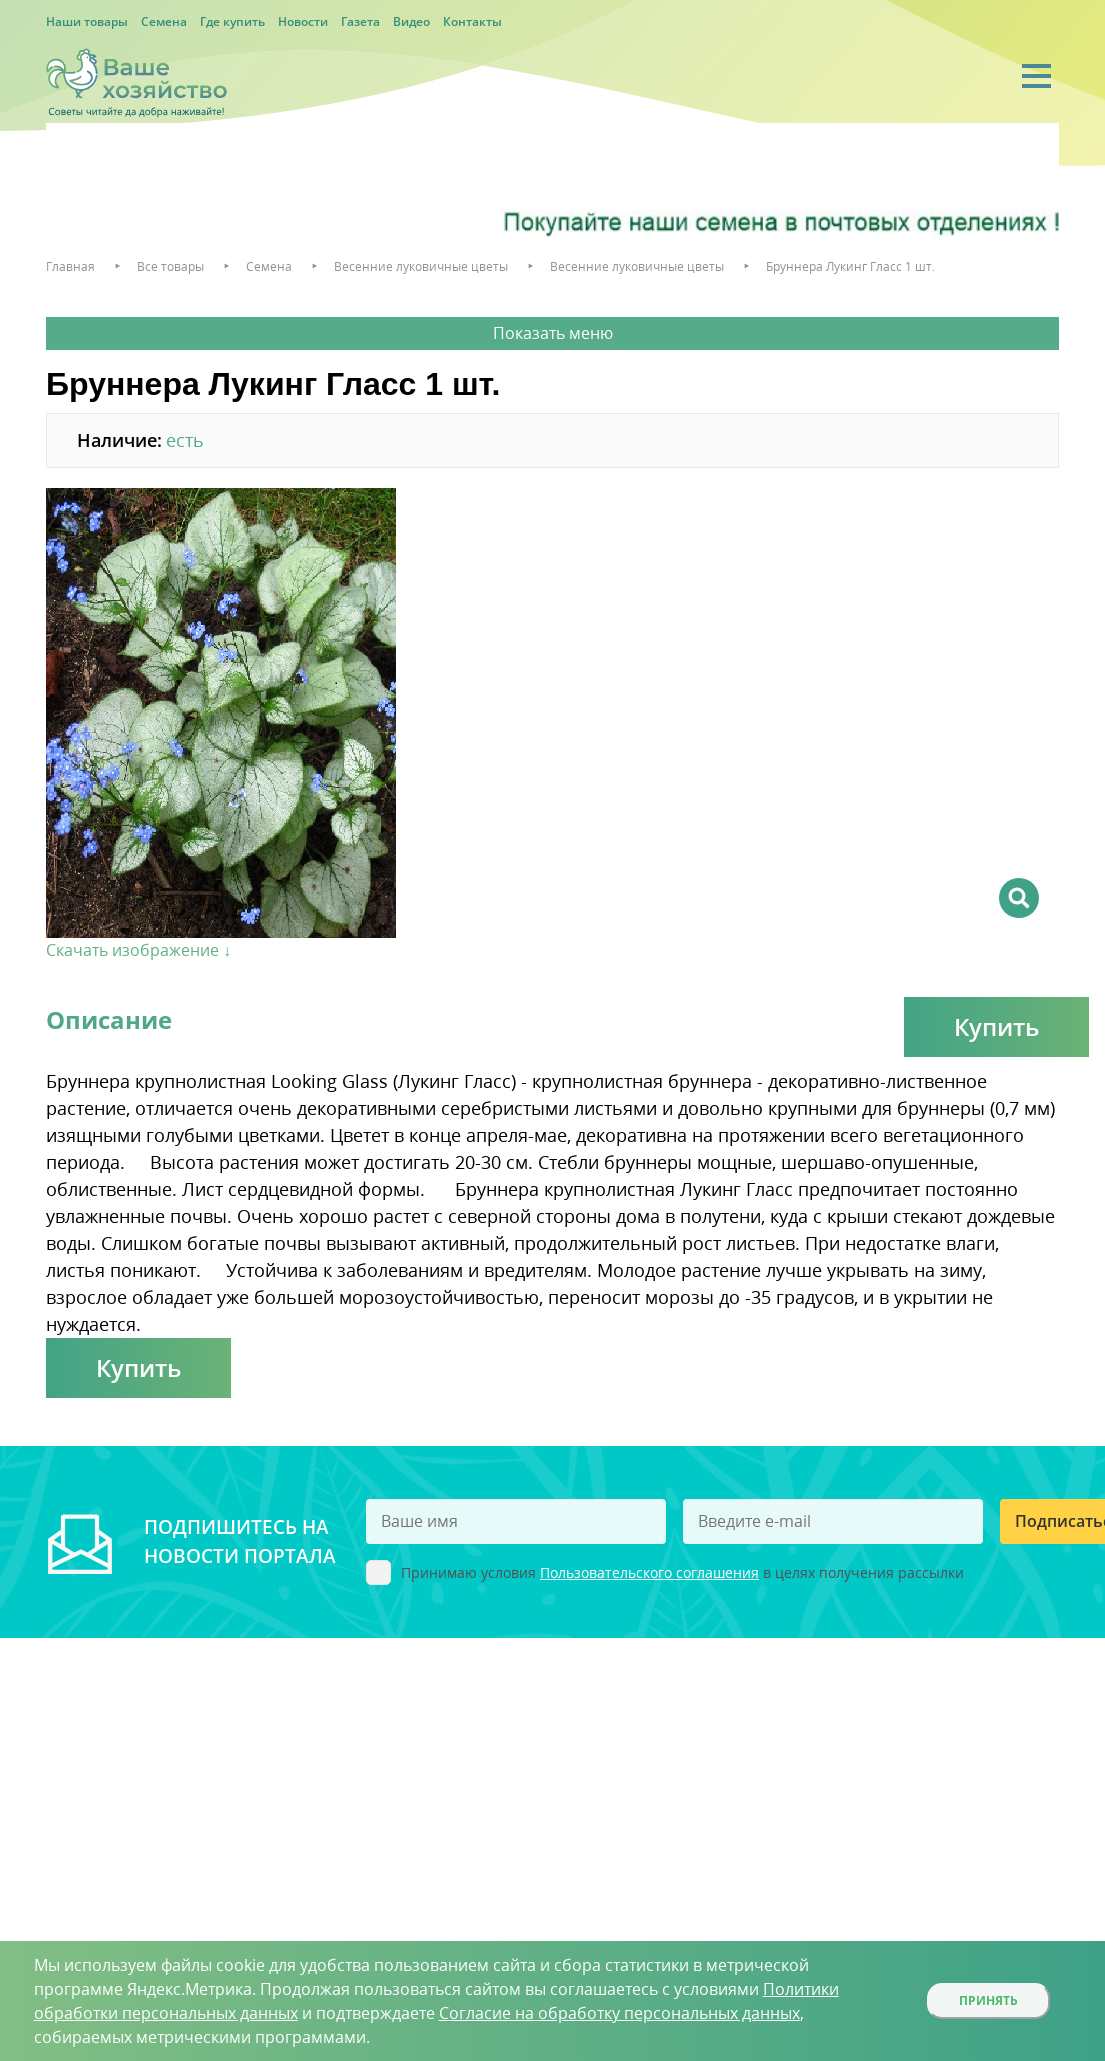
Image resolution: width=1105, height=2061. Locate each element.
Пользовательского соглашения (649, 1572)
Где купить (232, 21)
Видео (411, 21)
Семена (164, 21)
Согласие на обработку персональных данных (619, 2013)
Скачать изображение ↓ (138, 950)
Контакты (472, 21)
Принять (988, 2000)
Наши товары (87, 21)
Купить (996, 1026)
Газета (360, 21)
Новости (303, 21)
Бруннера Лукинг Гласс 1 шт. (850, 266)
